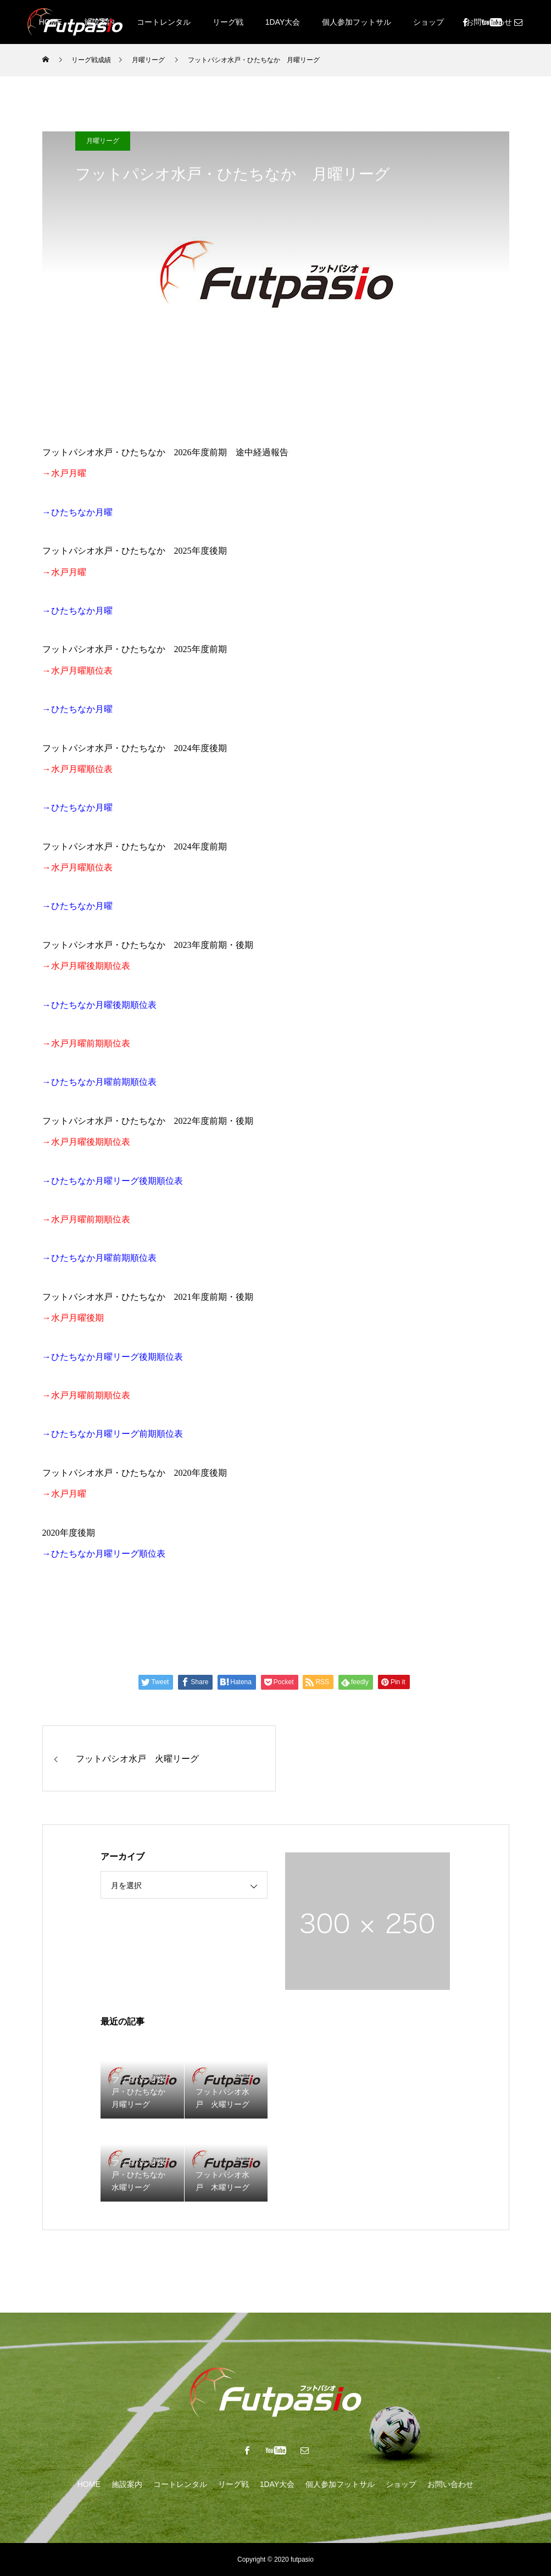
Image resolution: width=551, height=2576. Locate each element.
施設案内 (127, 2484)
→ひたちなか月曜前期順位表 (99, 1257)
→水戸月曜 (64, 1493)
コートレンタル (164, 22)
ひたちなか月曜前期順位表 (104, 1081)
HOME (89, 2484)
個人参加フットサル (356, 22)
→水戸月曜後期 (73, 1317)
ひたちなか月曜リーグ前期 (104, 1433)
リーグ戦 (228, 22)
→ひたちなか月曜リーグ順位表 (103, 1553)
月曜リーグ (102, 141)
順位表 (170, 1433)
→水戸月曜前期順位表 (86, 1395)
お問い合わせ (450, 2484)
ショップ (428, 22)
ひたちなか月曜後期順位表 (104, 1005)
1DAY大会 (282, 22)
